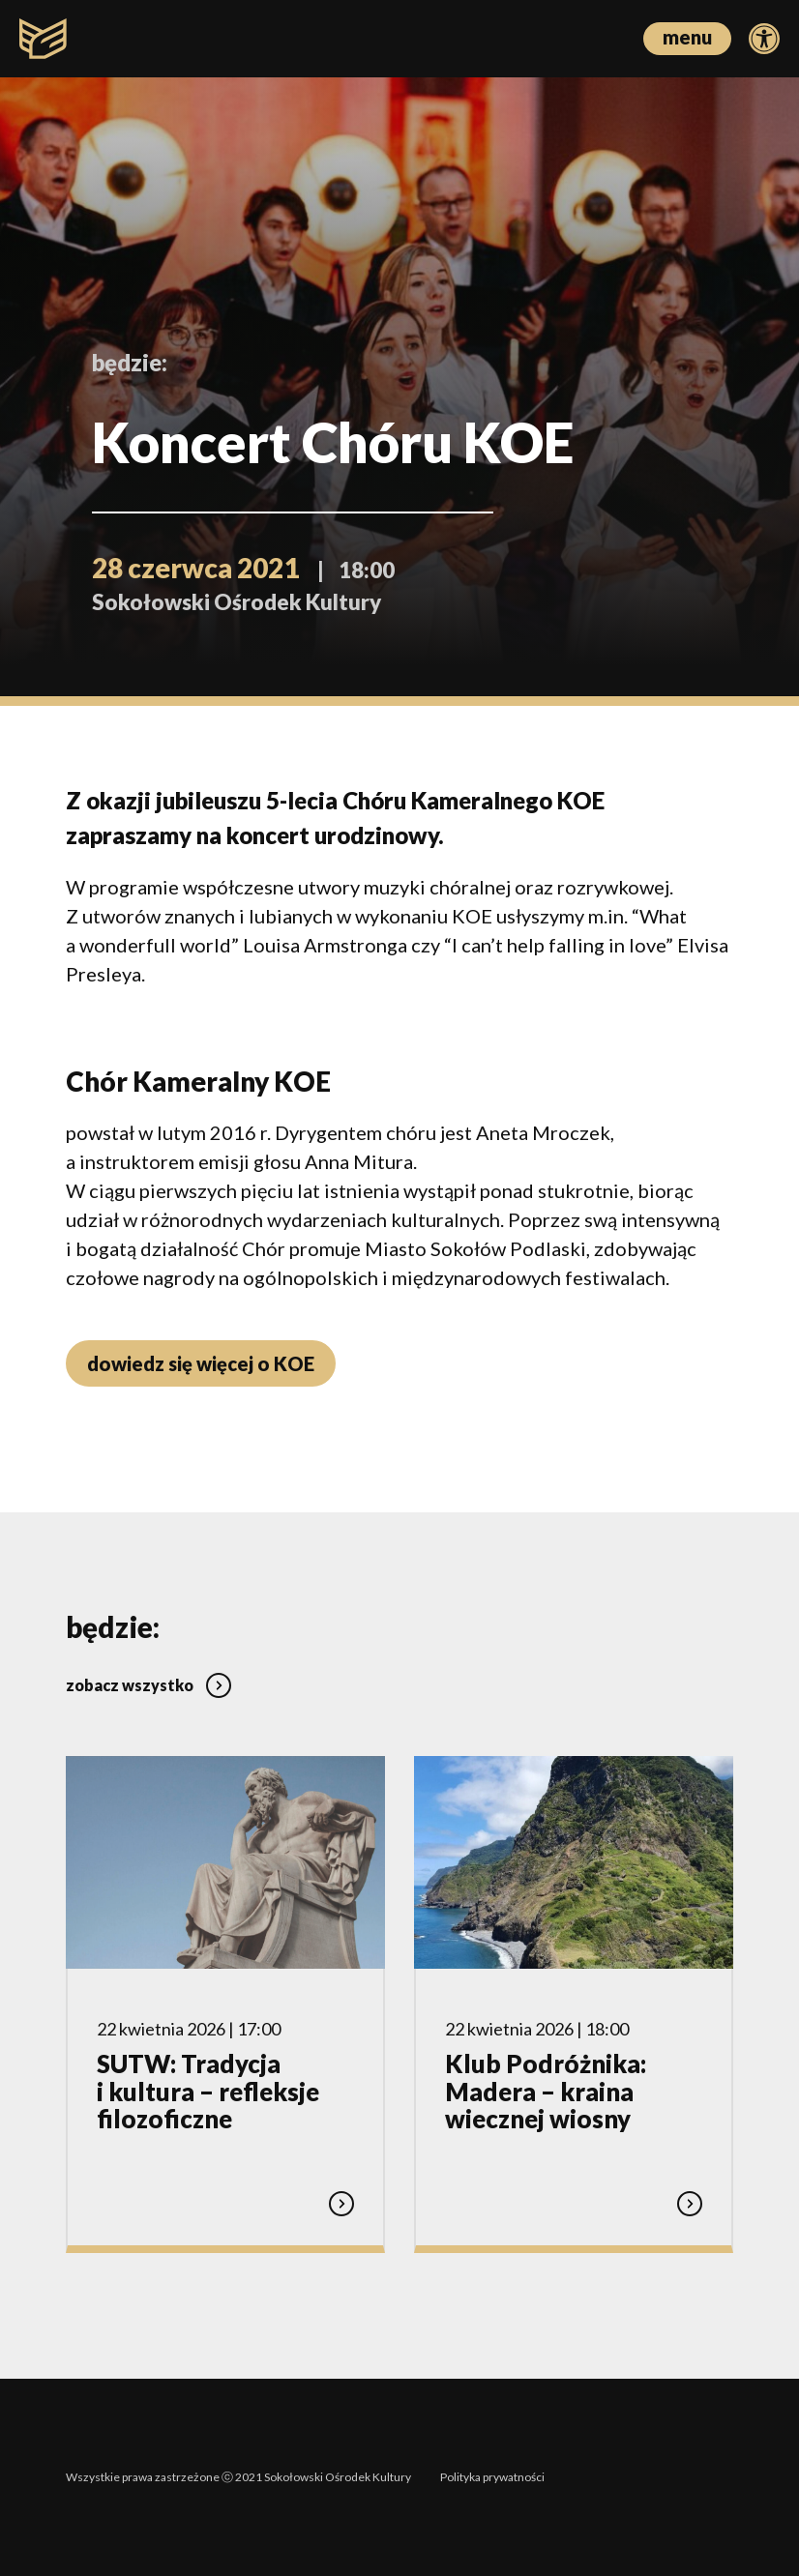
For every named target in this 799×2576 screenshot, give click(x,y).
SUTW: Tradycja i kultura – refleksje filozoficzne (208, 2090)
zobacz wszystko (148, 1685)
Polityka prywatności (492, 2477)
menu (687, 36)
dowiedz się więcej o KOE (200, 1363)
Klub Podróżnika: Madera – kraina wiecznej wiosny (545, 2090)
